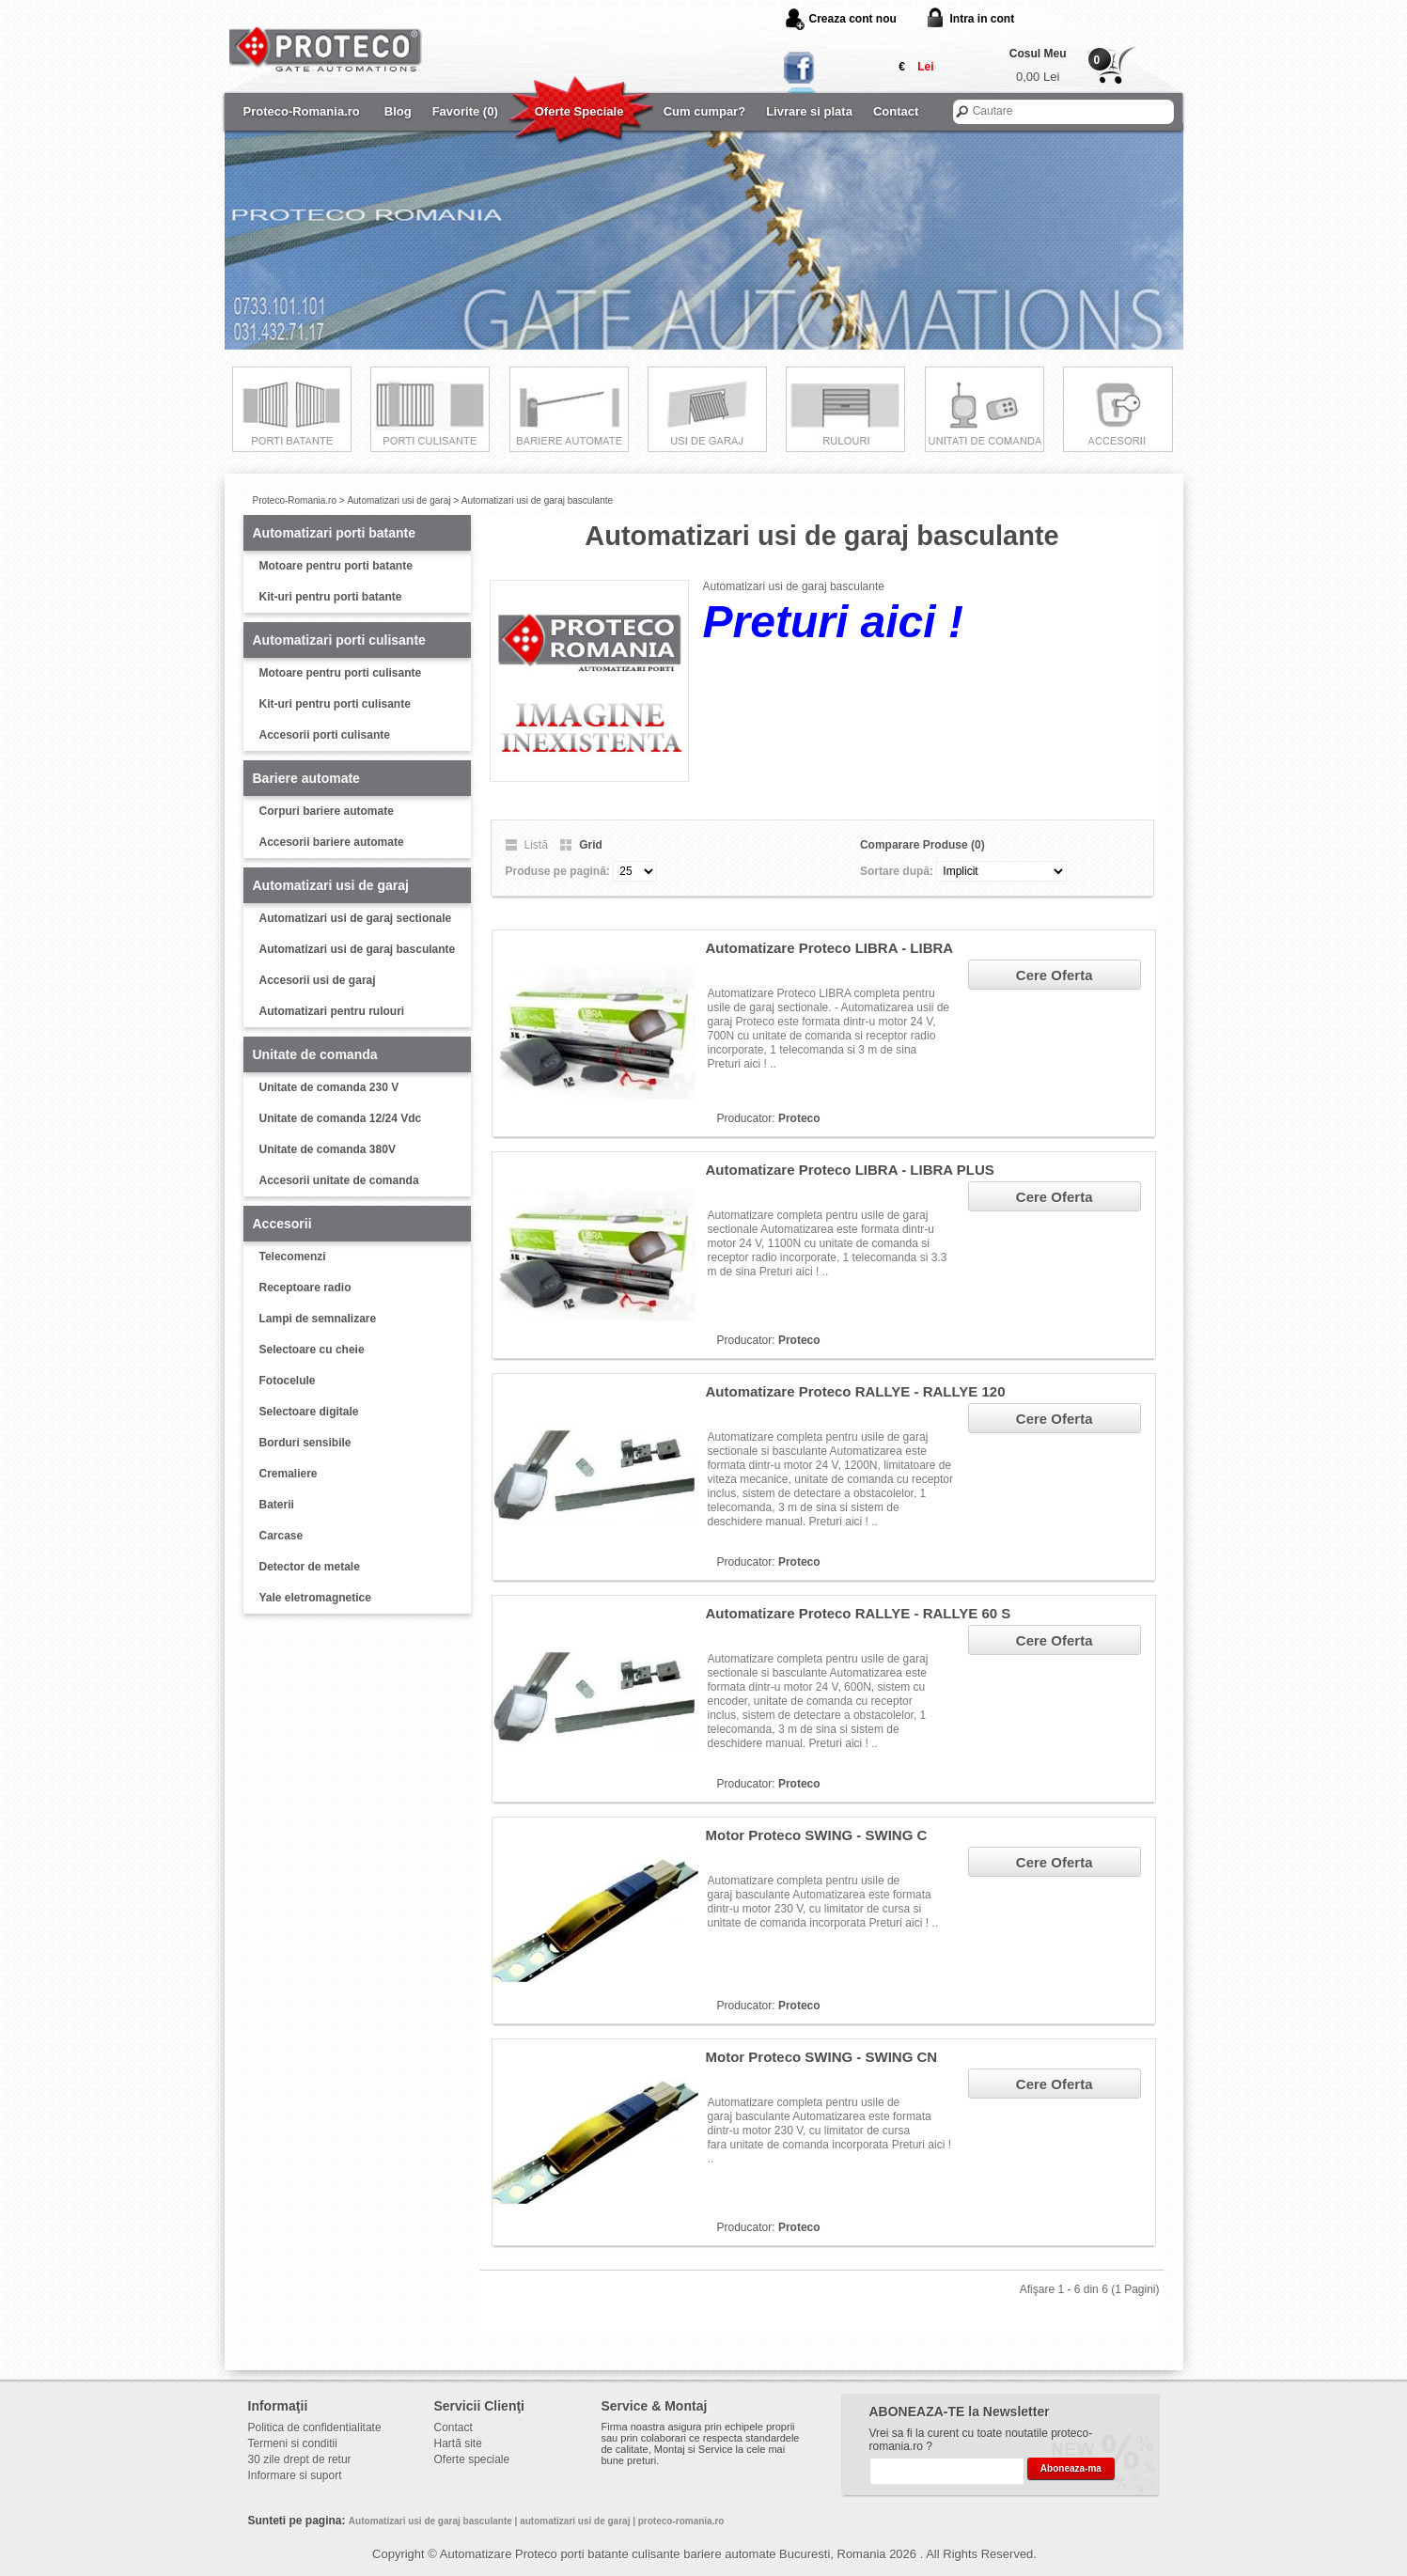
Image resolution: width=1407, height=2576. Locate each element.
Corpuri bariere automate (326, 811)
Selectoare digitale (309, 1411)
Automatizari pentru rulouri (332, 1011)
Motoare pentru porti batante (336, 565)
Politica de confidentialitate (315, 2427)
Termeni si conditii (292, 2443)
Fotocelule (287, 1380)
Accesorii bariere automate (331, 842)
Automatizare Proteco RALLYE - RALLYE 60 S (858, 1613)
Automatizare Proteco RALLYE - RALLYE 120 (856, 1391)
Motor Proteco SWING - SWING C (817, 1835)
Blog (398, 111)
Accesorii (282, 1223)
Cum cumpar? (704, 111)
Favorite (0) (465, 111)
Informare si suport (295, 2475)
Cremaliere (288, 1473)
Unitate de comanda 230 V (329, 1087)
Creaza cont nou (853, 18)
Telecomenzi (292, 1256)
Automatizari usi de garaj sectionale (355, 918)
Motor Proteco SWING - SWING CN (822, 2057)
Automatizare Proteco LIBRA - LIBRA (830, 948)
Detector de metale (309, 1566)
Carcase (281, 1535)
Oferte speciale (472, 2459)
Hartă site (458, 2443)
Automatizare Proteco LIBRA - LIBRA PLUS (850, 1170)
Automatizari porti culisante (339, 640)
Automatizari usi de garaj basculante (537, 500)
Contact (895, 111)
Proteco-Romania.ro (301, 111)
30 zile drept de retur (300, 2459)
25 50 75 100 (635, 871)
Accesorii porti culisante (324, 735)
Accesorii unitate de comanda (339, 1180)
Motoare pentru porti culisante (340, 672)
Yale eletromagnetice (315, 1597)
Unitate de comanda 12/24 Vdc (340, 1118)
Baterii (276, 1504)
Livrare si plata (809, 111)
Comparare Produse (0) (922, 844)
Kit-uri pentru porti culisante (335, 703)
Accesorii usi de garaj (317, 980)
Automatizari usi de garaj (398, 500)
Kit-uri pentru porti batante (330, 596)
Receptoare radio (305, 1287)
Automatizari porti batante (334, 532)
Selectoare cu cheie (312, 1349)
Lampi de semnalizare (318, 1318)
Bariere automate (306, 778)
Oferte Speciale (579, 111)
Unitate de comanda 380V (327, 1149)
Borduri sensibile (305, 1442)
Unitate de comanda (315, 1054)
